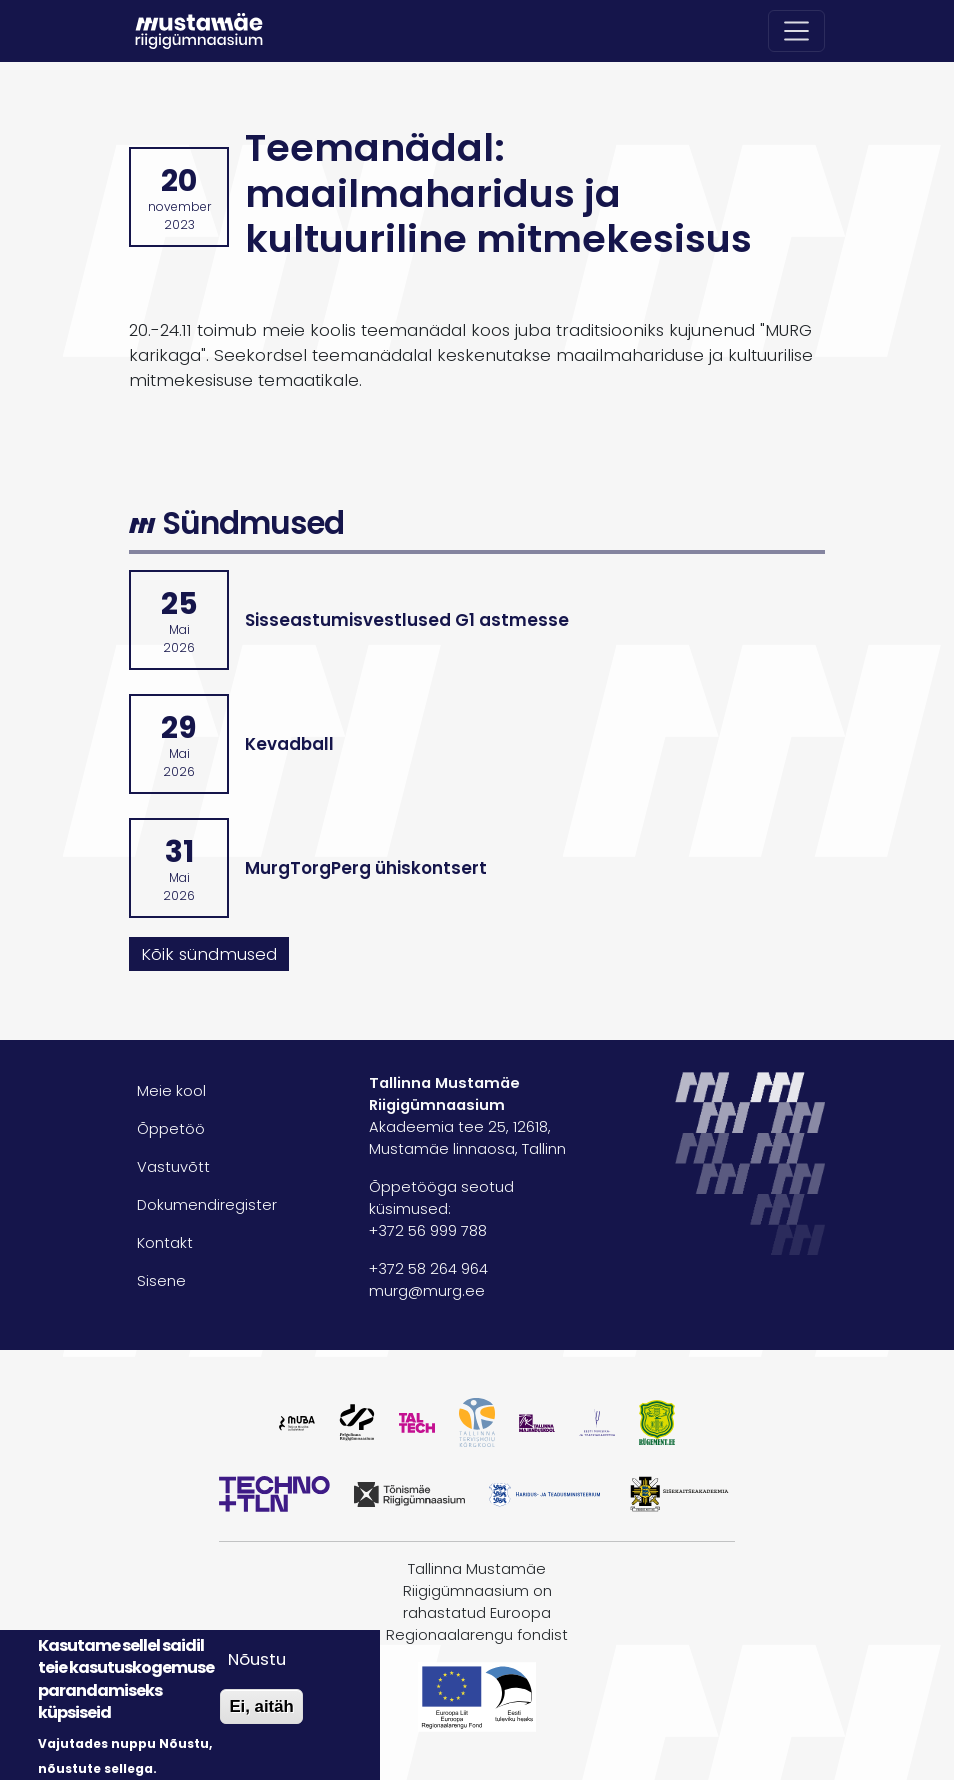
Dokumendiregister (207, 1205)
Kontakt (165, 1243)
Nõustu (257, 1659)
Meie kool (171, 1091)
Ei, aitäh (261, 1706)
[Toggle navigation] (797, 31)
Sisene (161, 1281)
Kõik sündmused (209, 954)
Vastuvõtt (173, 1167)
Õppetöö (171, 1129)
